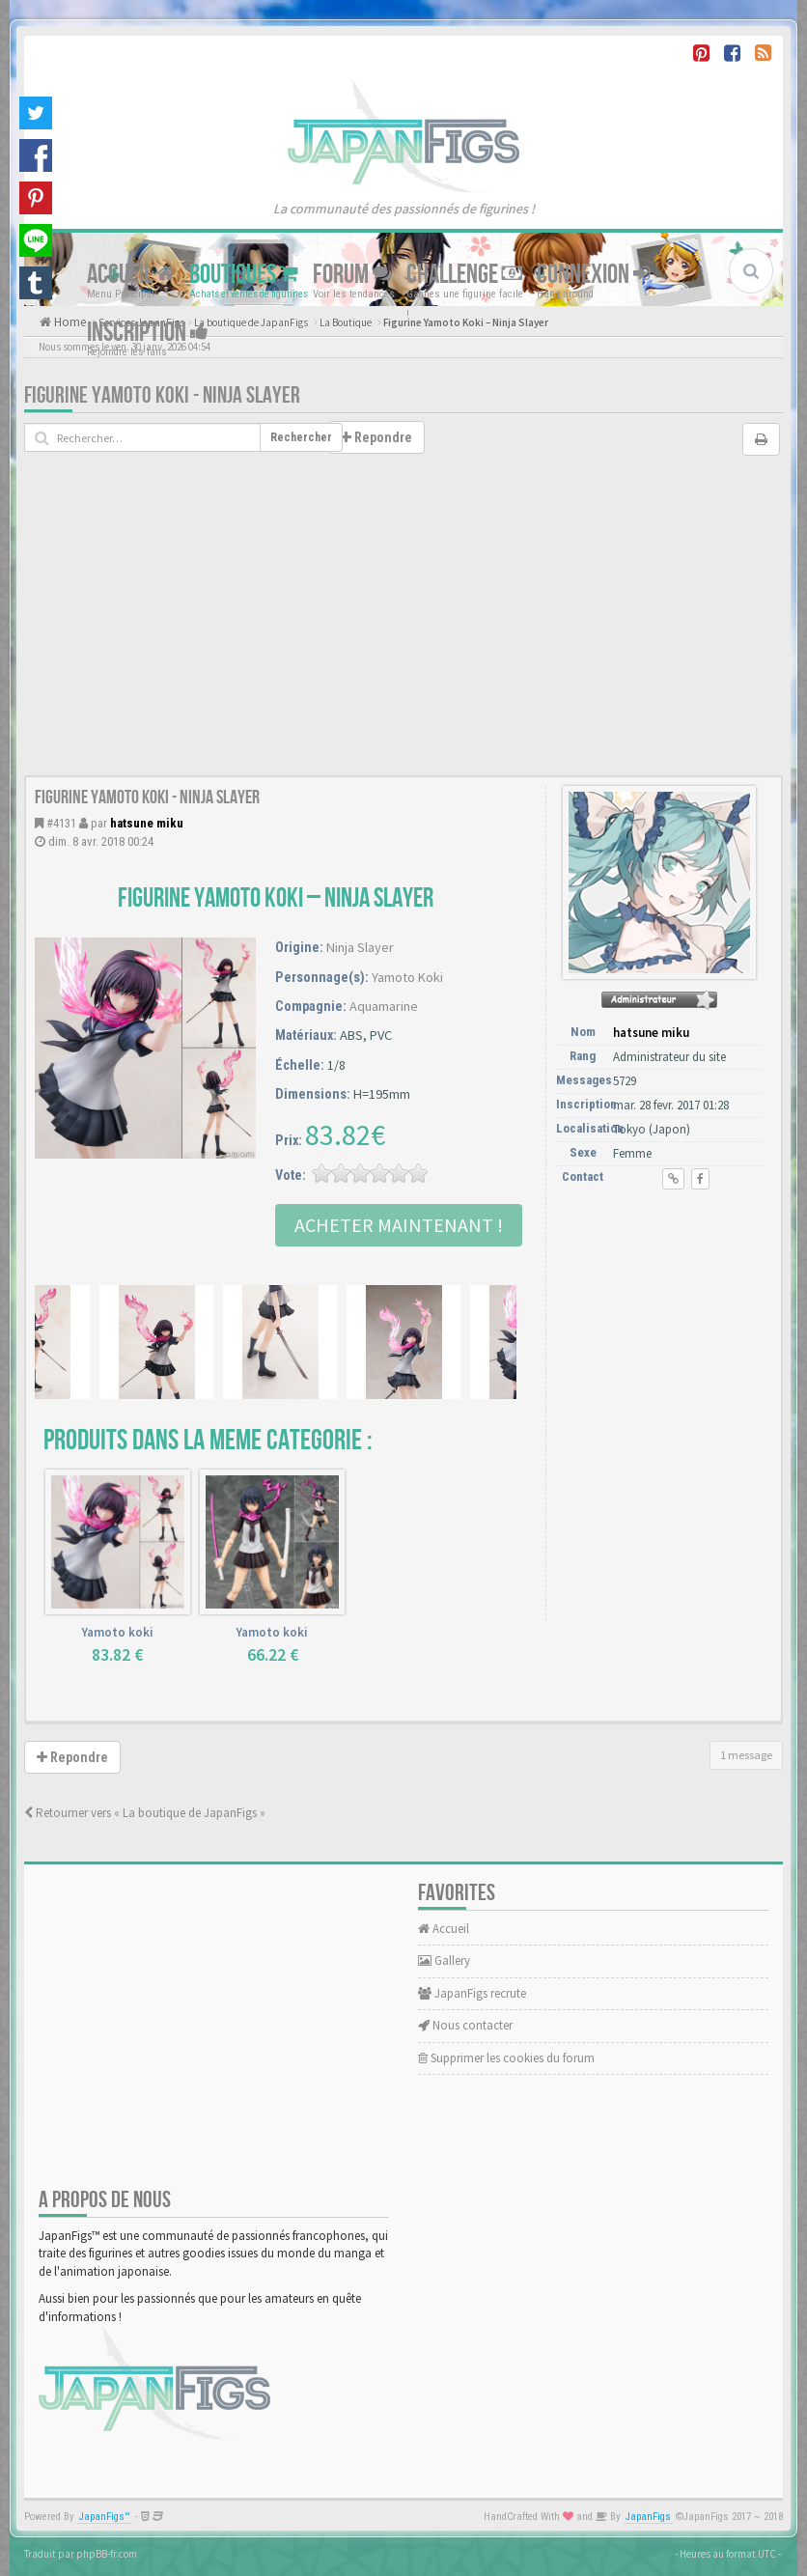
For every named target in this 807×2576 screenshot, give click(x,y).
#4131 (61, 823)
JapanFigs (648, 2516)
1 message (746, 1755)
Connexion (593, 274)
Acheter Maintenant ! (398, 1225)
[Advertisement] (403, 630)
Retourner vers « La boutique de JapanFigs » (144, 1813)
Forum (352, 274)
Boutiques (243, 274)
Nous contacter (465, 2025)
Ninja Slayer (360, 947)
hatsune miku (146, 823)
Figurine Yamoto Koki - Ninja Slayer (162, 395)
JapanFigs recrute (472, 1993)
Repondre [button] (376, 437)
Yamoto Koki (407, 977)
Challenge (464, 274)
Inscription (148, 332)
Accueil (131, 274)
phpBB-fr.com (106, 2554)
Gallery (444, 1960)
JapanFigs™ (104, 2516)
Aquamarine (383, 1006)
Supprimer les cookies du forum (506, 2058)
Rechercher (301, 437)
